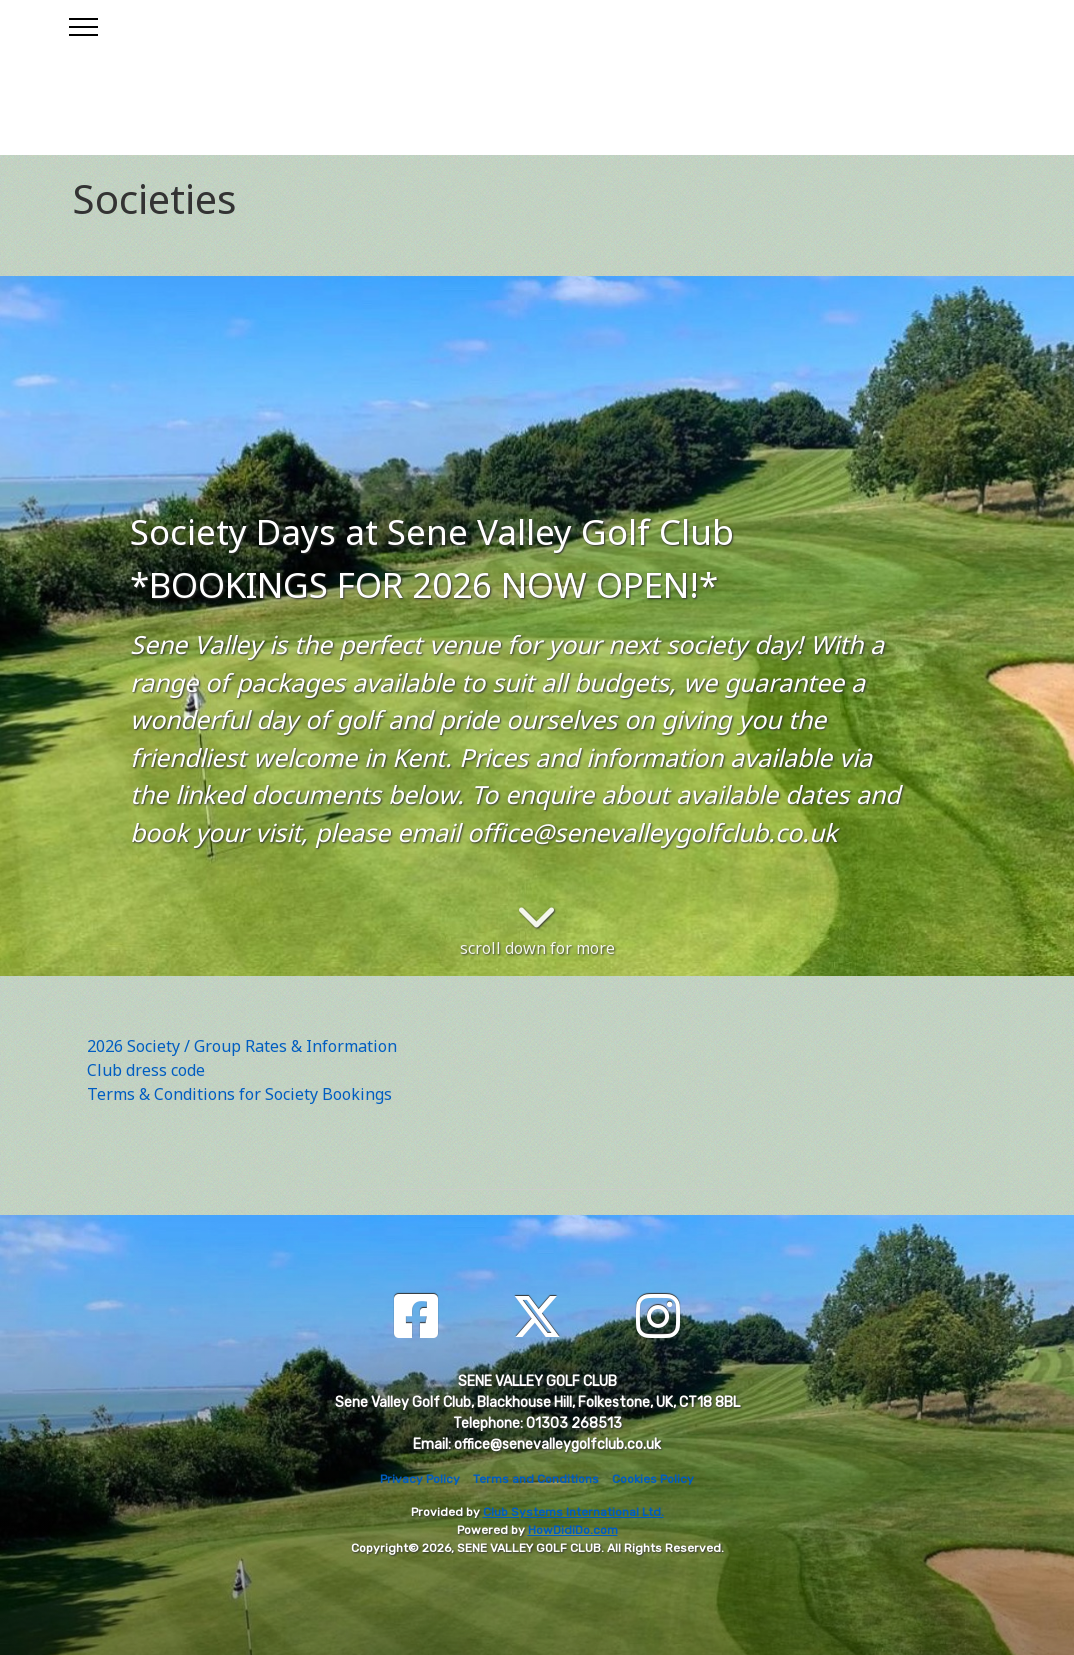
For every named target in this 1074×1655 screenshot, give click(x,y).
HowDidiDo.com (573, 1530)
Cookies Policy (653, 1479)
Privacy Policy (420, 1479)
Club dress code (146, 1070)
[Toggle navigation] (82, 24)
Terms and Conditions (536, 1479)
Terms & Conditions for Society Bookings (239, 1094)
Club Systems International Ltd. (573, 1512)
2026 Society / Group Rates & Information (242, 1046)
